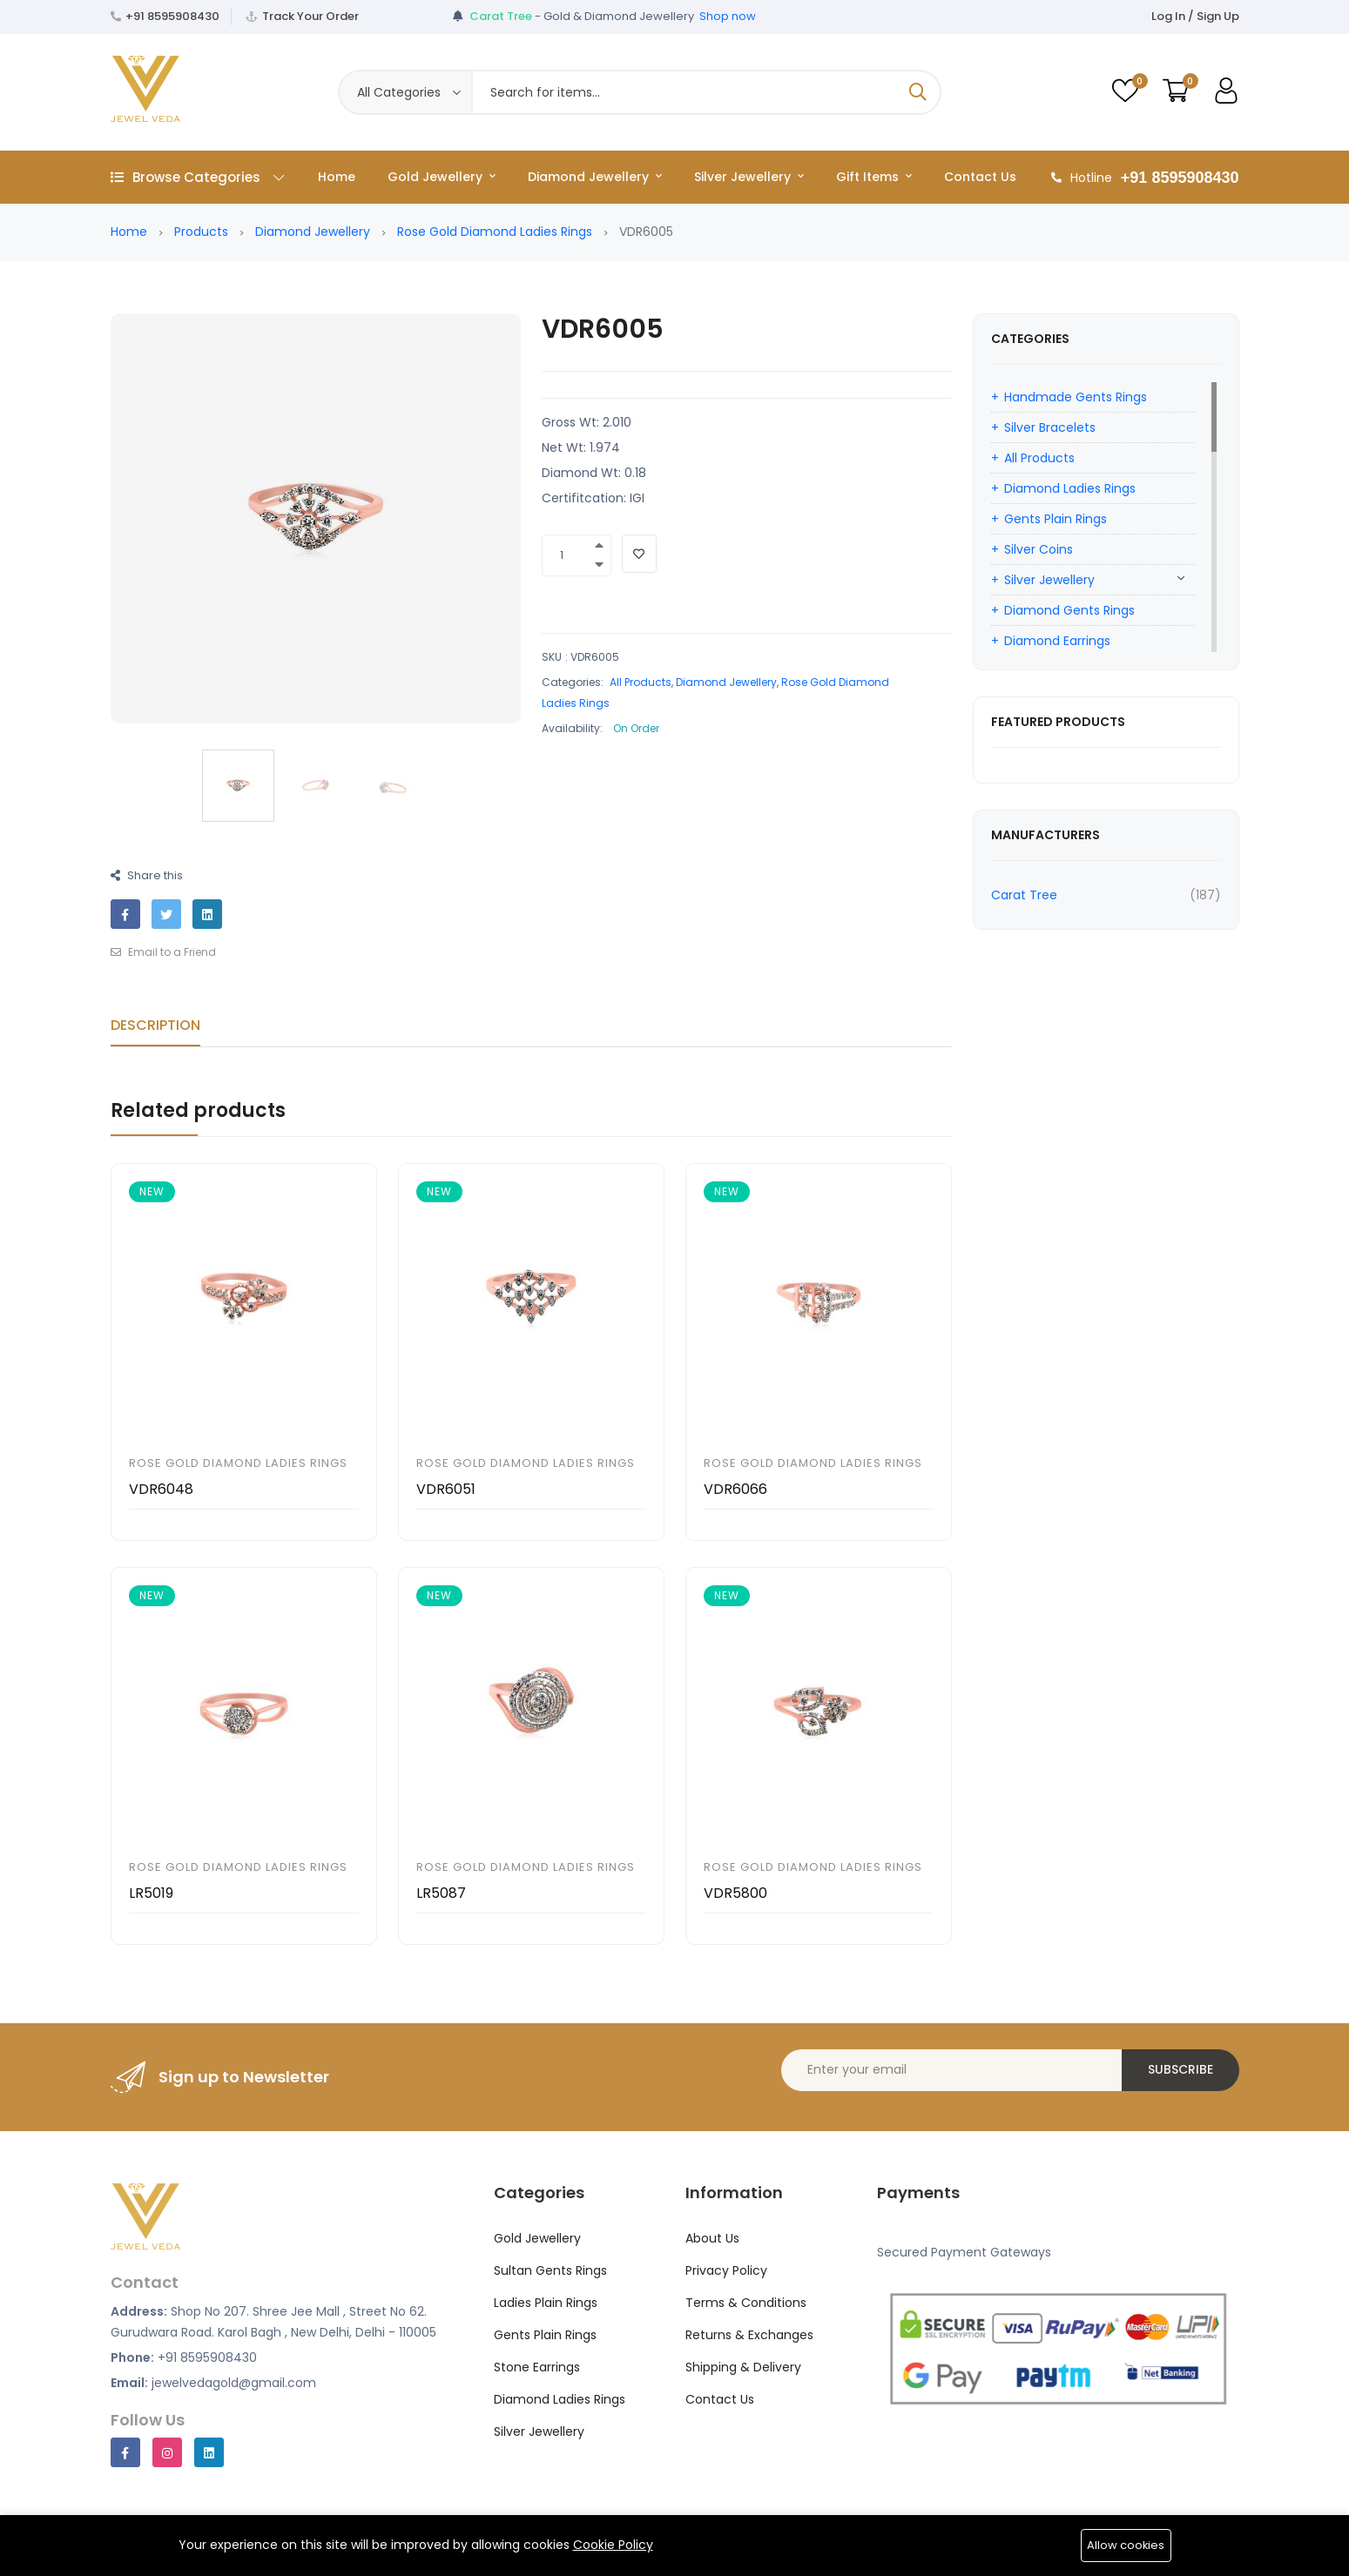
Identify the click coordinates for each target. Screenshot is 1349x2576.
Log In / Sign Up (1195, 16)
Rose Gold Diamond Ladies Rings (494, 231)
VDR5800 (735, 1893)
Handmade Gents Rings (1075, 397)
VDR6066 (735, 1489)
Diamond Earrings (1057, 640)
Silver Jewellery (749, 176)
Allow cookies (1126, 2545)
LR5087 (441, 1893)
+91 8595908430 (172, 16)
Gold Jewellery (442, 176)
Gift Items (874, 176)
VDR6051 (446, 1489)
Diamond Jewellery (595, 176)
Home (336, 176)
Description (155, 1025)
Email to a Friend (163, 952)
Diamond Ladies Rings (1070, 488)
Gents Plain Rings (1055, 519)
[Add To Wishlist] (639, 554)
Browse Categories (197, 177)
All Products (640, 682)
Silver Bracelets (1050, 427)
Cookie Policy (613, 2544)
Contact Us (980, 176)
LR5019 (151, 1893)
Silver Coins (1038, 549)
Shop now (727, 16)
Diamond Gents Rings (1069, 610)
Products (201, 231)
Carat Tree (1024, 895)
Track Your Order (310, 16)
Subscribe (1180, 2069)
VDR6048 (161, 1489)
